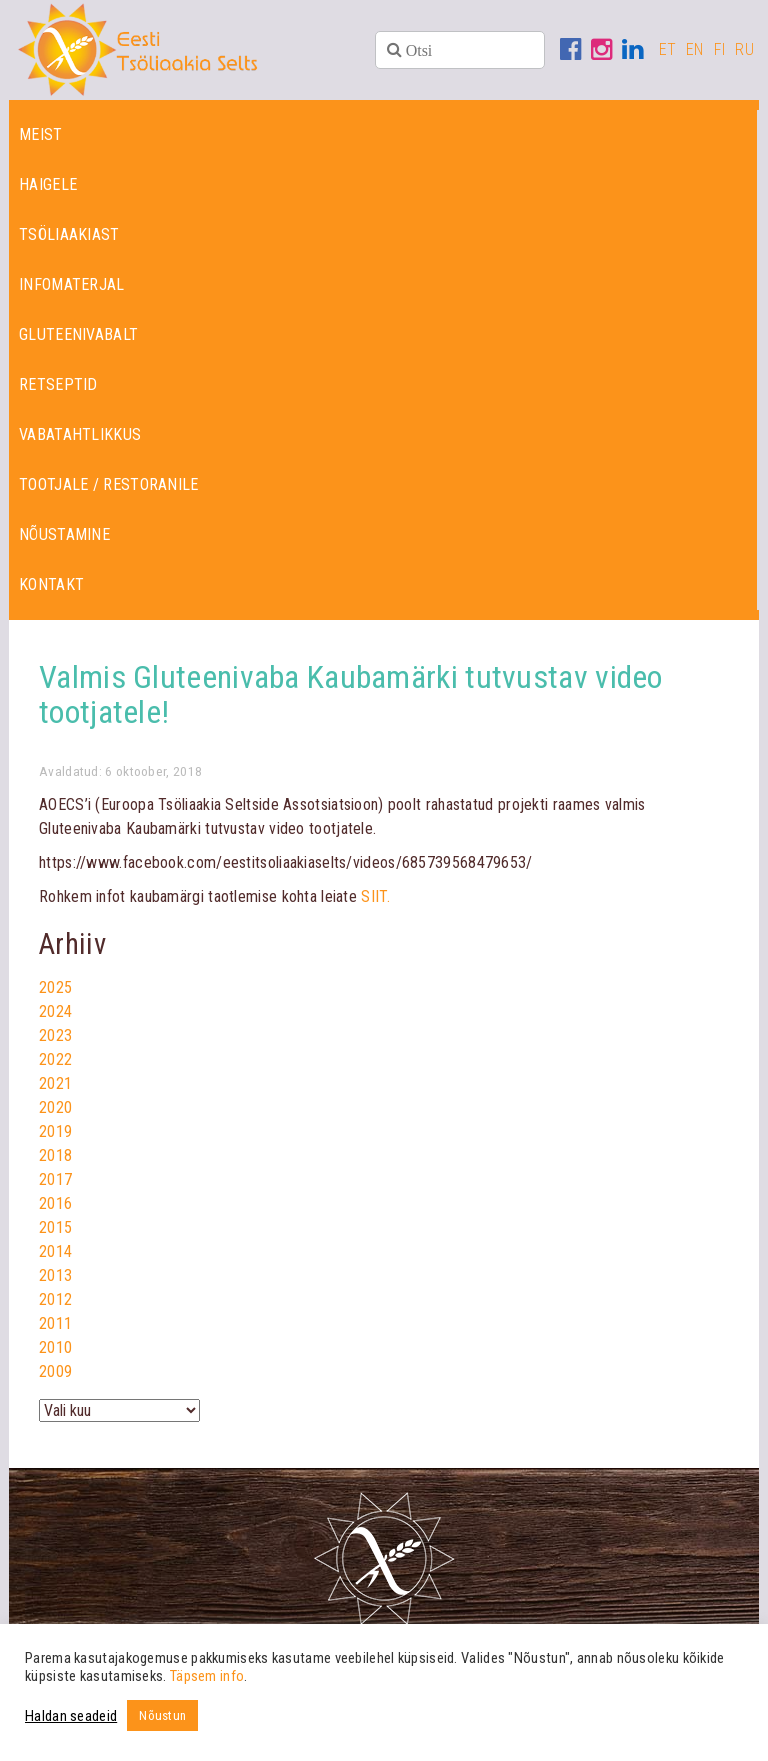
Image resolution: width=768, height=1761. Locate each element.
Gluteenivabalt (78, 334)
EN (695, 49)
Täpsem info (207, 1676)
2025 (55, 987)
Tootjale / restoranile (109, 484)
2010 (55, 1347)
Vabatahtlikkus (80, 434)
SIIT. (375, 896)
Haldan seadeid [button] (71, 1716)
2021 (55, 1083)
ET (668, 49)
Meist (41, 134)
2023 (55, 1035)
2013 (55, 1275)
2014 (55, 1251)
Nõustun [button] (162, 1715)
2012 (55, 1299)
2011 (55, 1323)
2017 (55, 1179)
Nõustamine (64, 534)
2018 (55, 1155)
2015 (55, 1227)
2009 (55, 1371)
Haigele (48, 184)
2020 (55, 1107)
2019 (55, 1131)
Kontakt (51, 584)
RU (744, 49)
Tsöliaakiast (69, 234)
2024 (55, 1011)
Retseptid (58, 384)
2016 (55, 1203)
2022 (55, 1059)
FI (720, 49)
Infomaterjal (72, 284)
